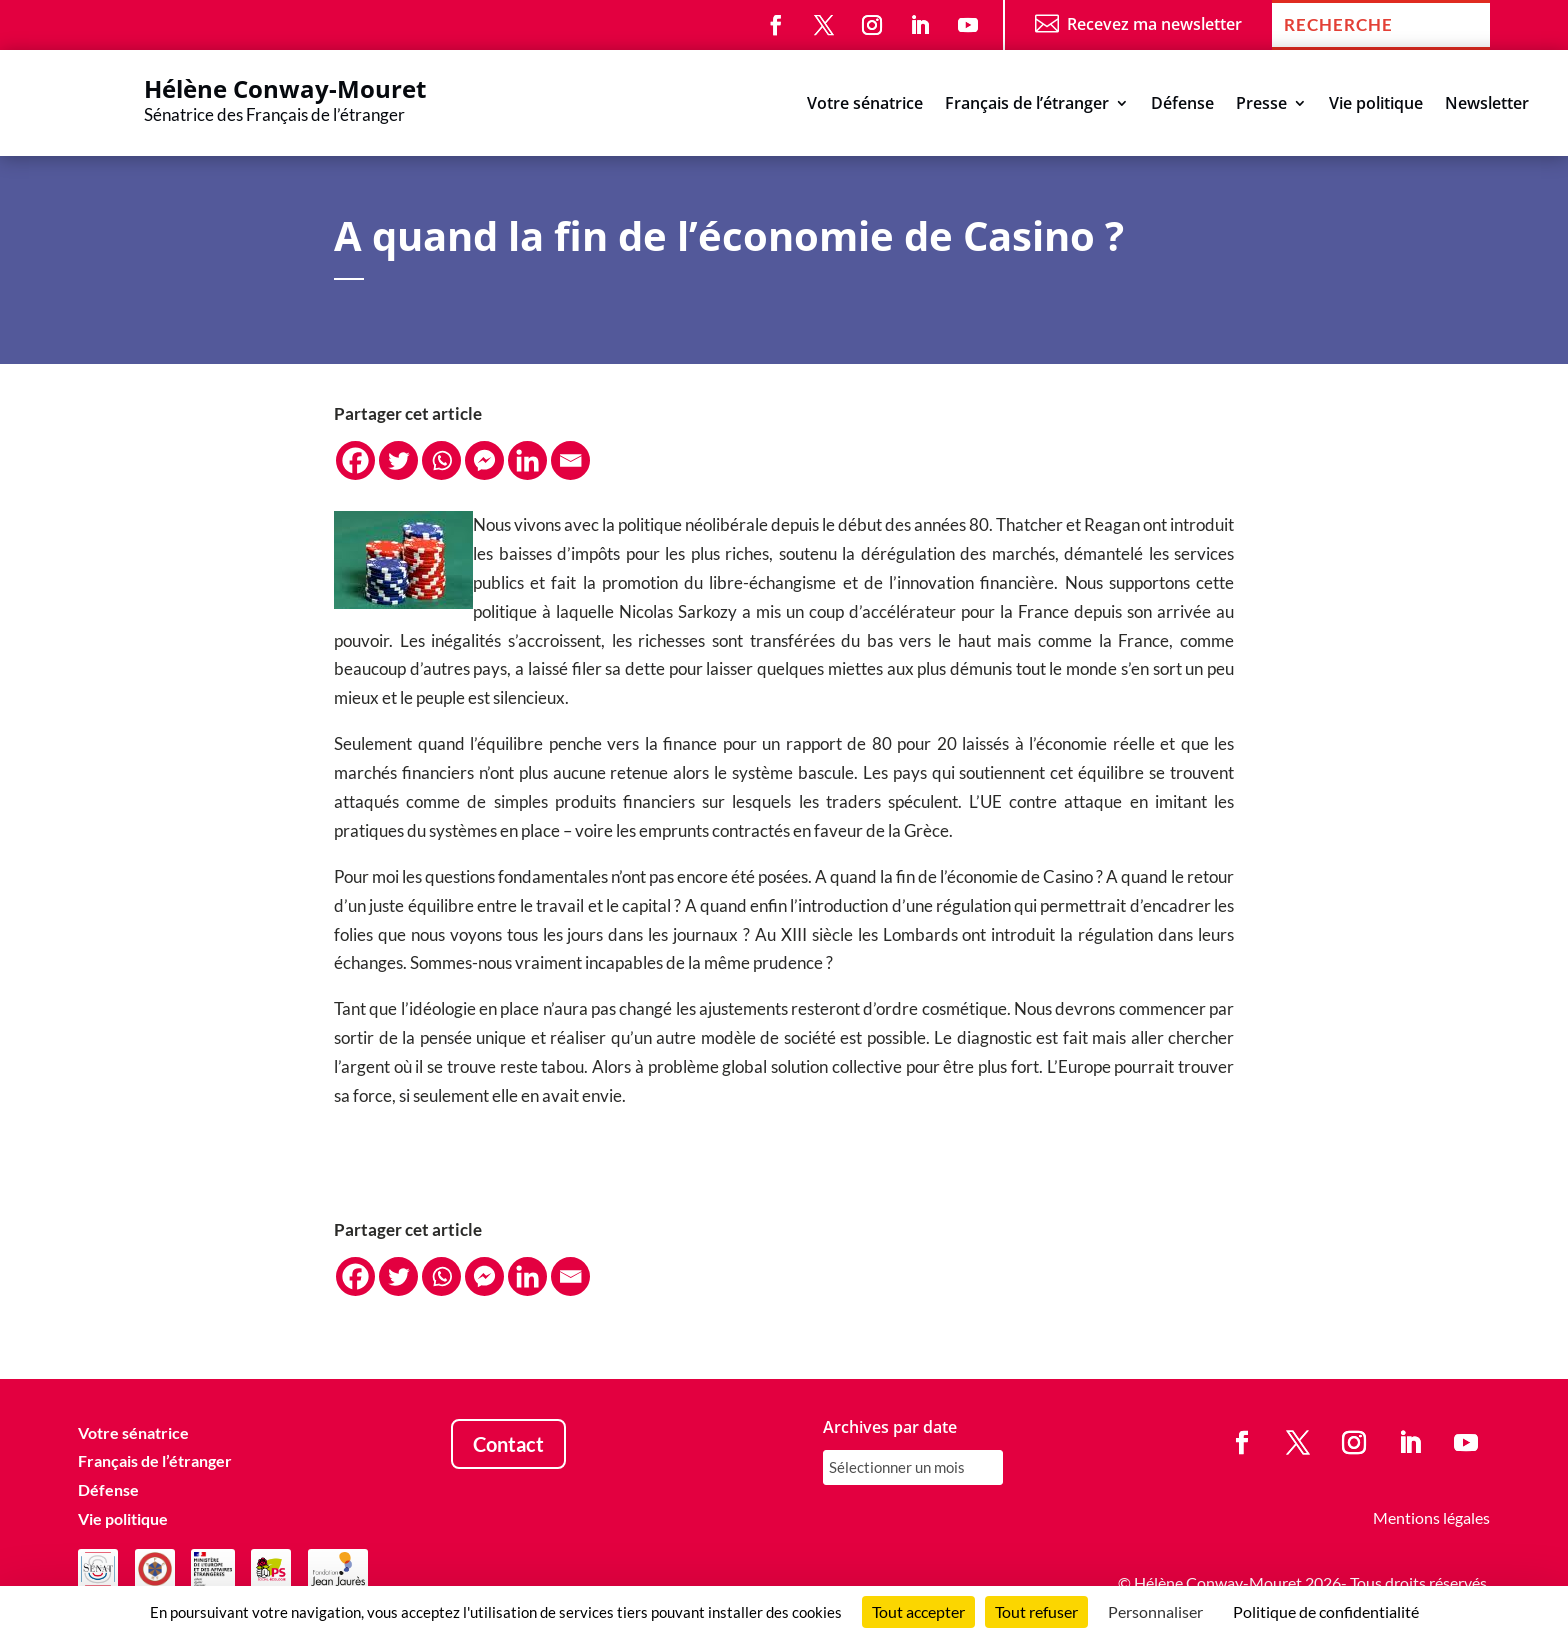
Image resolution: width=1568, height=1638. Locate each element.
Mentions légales (1431, 1517)
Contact (508, 1444)
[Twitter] (398, 460)
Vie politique (1376, 105)
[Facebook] (355, 460)
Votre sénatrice (865, 105)
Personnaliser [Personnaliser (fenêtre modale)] (1155, 1611)
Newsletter (1487, 105)
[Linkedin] (527, 460)
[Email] (570, 460)
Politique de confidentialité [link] (1326, 1611)
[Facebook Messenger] (484, 460)
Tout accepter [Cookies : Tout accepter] (918, 1611)
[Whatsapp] (441, 460)
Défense (1182, 105)
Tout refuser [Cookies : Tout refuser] (1036, 1611)
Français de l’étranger (1027, 105)
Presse (1261, 105)
